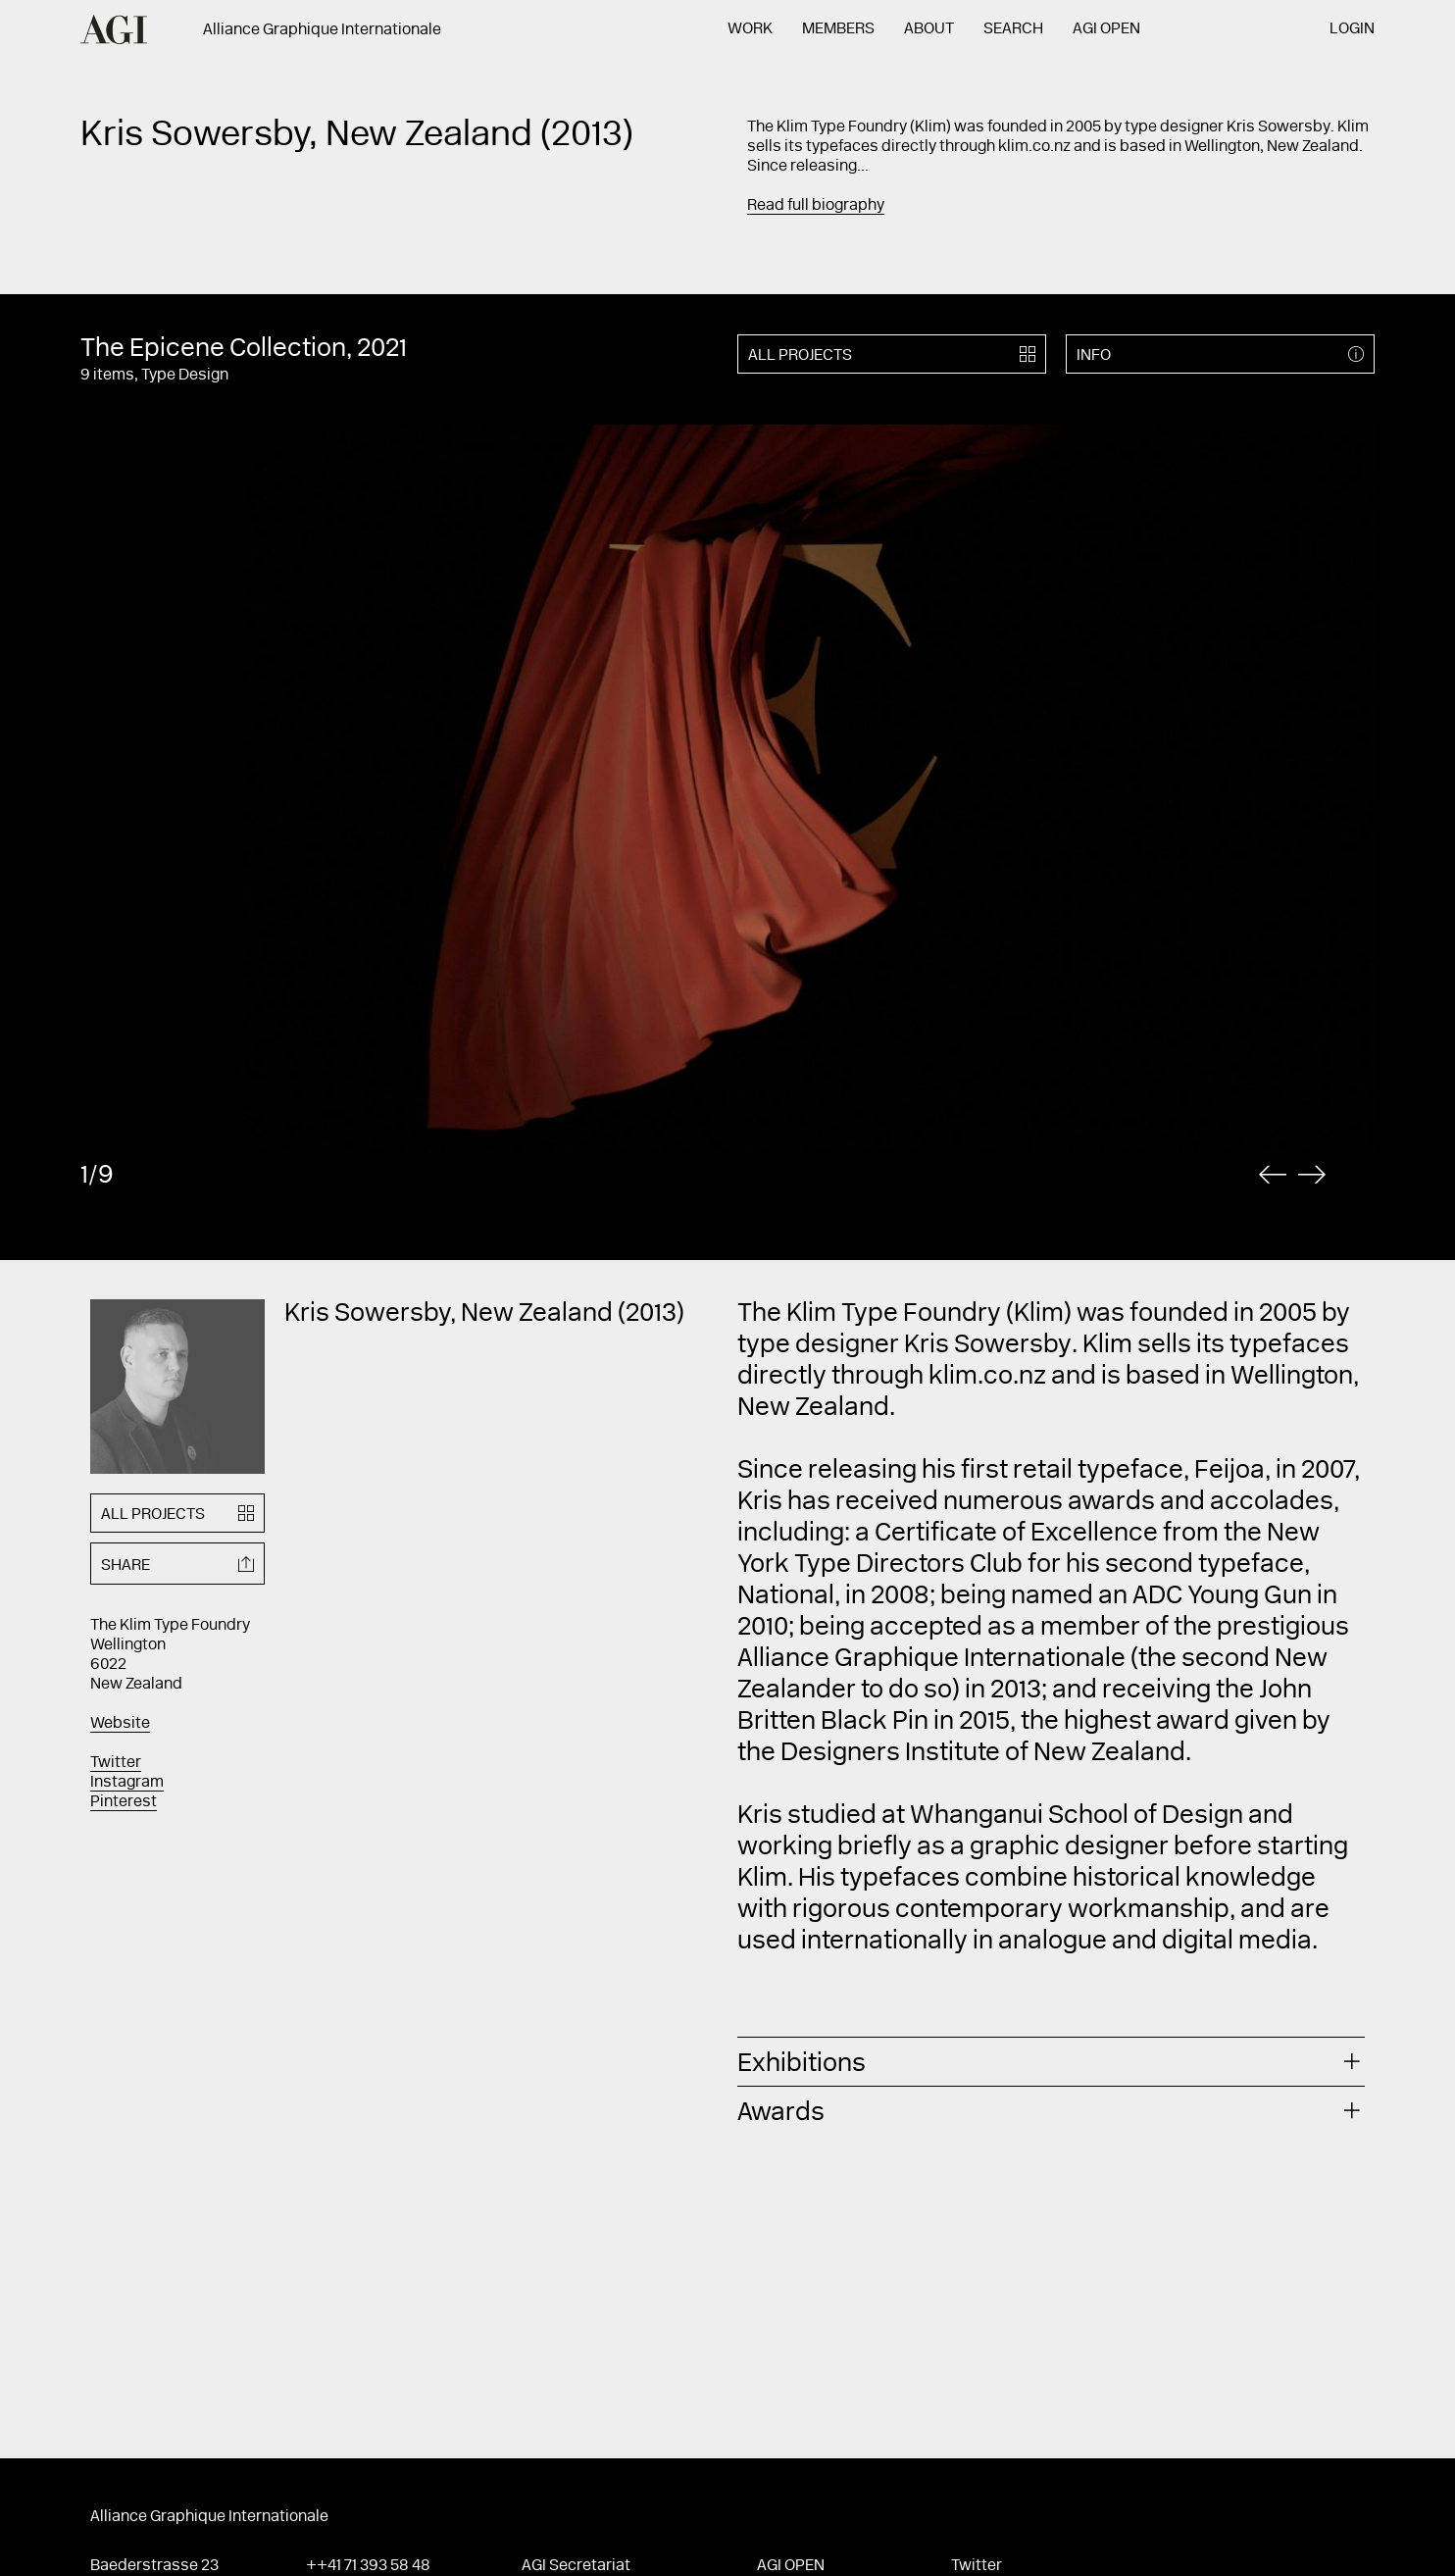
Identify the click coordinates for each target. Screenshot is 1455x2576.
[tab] (1051, 2062)
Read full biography (815, 206)
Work (750, 29)
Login (1352, 29)
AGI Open (1106, 29)
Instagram (127, 1783)
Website (120, 1724)
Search (1013, 29)
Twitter (115, 1763)
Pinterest (123, 1802)
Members (838, 29)
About (929, 29)
